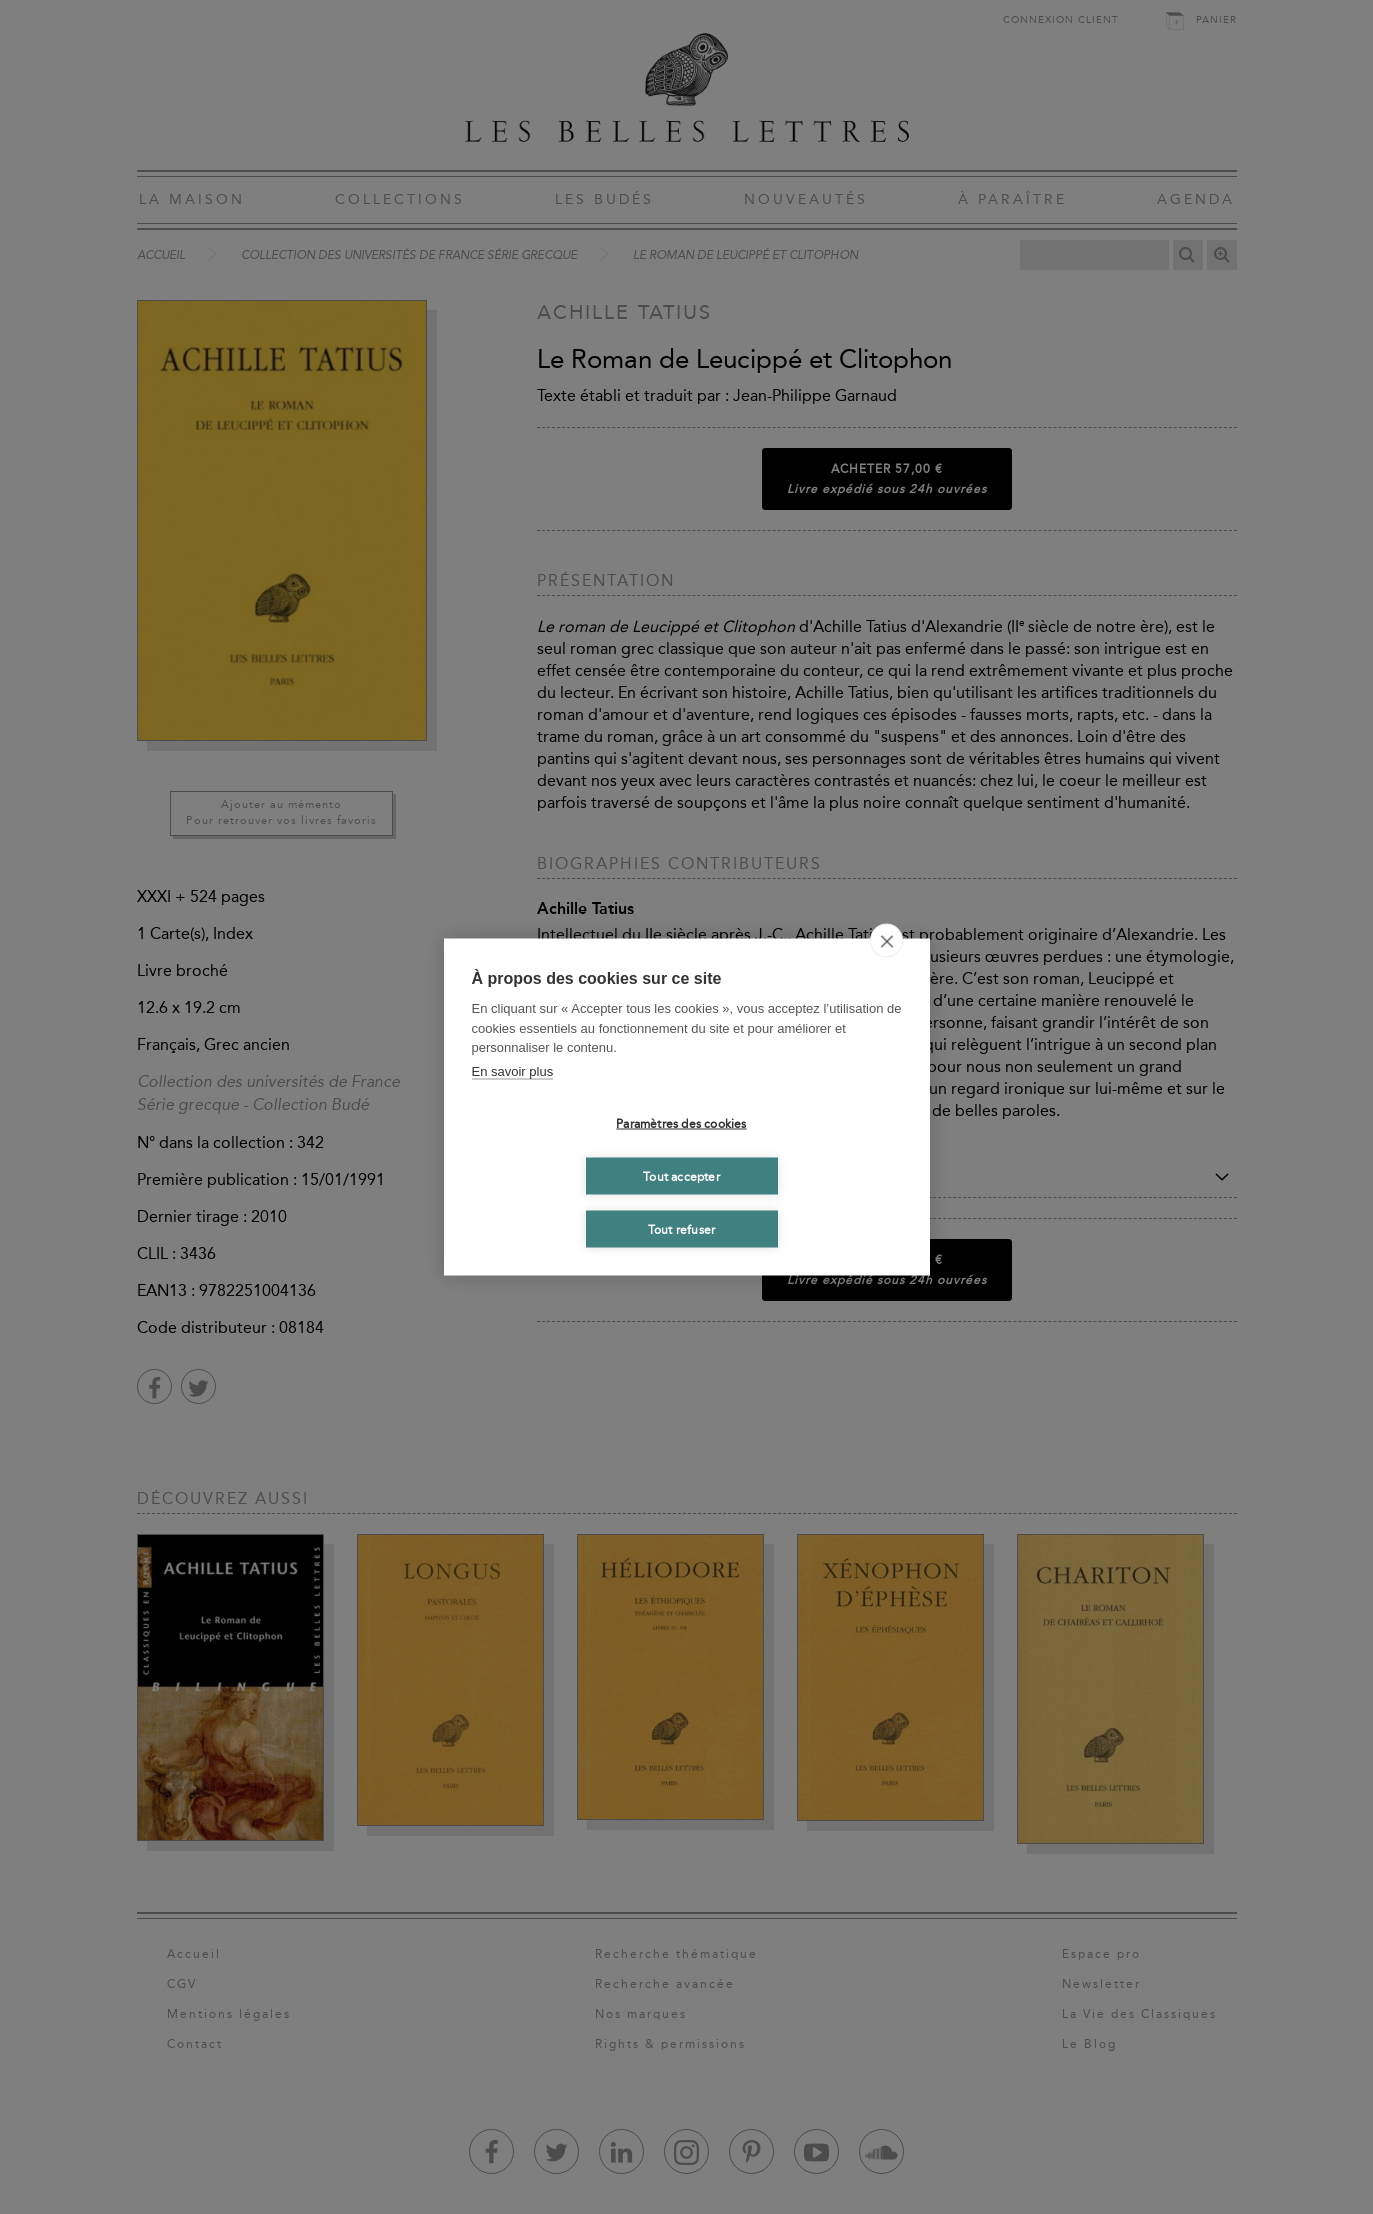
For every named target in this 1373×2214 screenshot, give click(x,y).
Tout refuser (681, 1229)
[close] (886, 941)
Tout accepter (681, 1176)
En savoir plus (513, 1070)
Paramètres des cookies (681, 1123)
